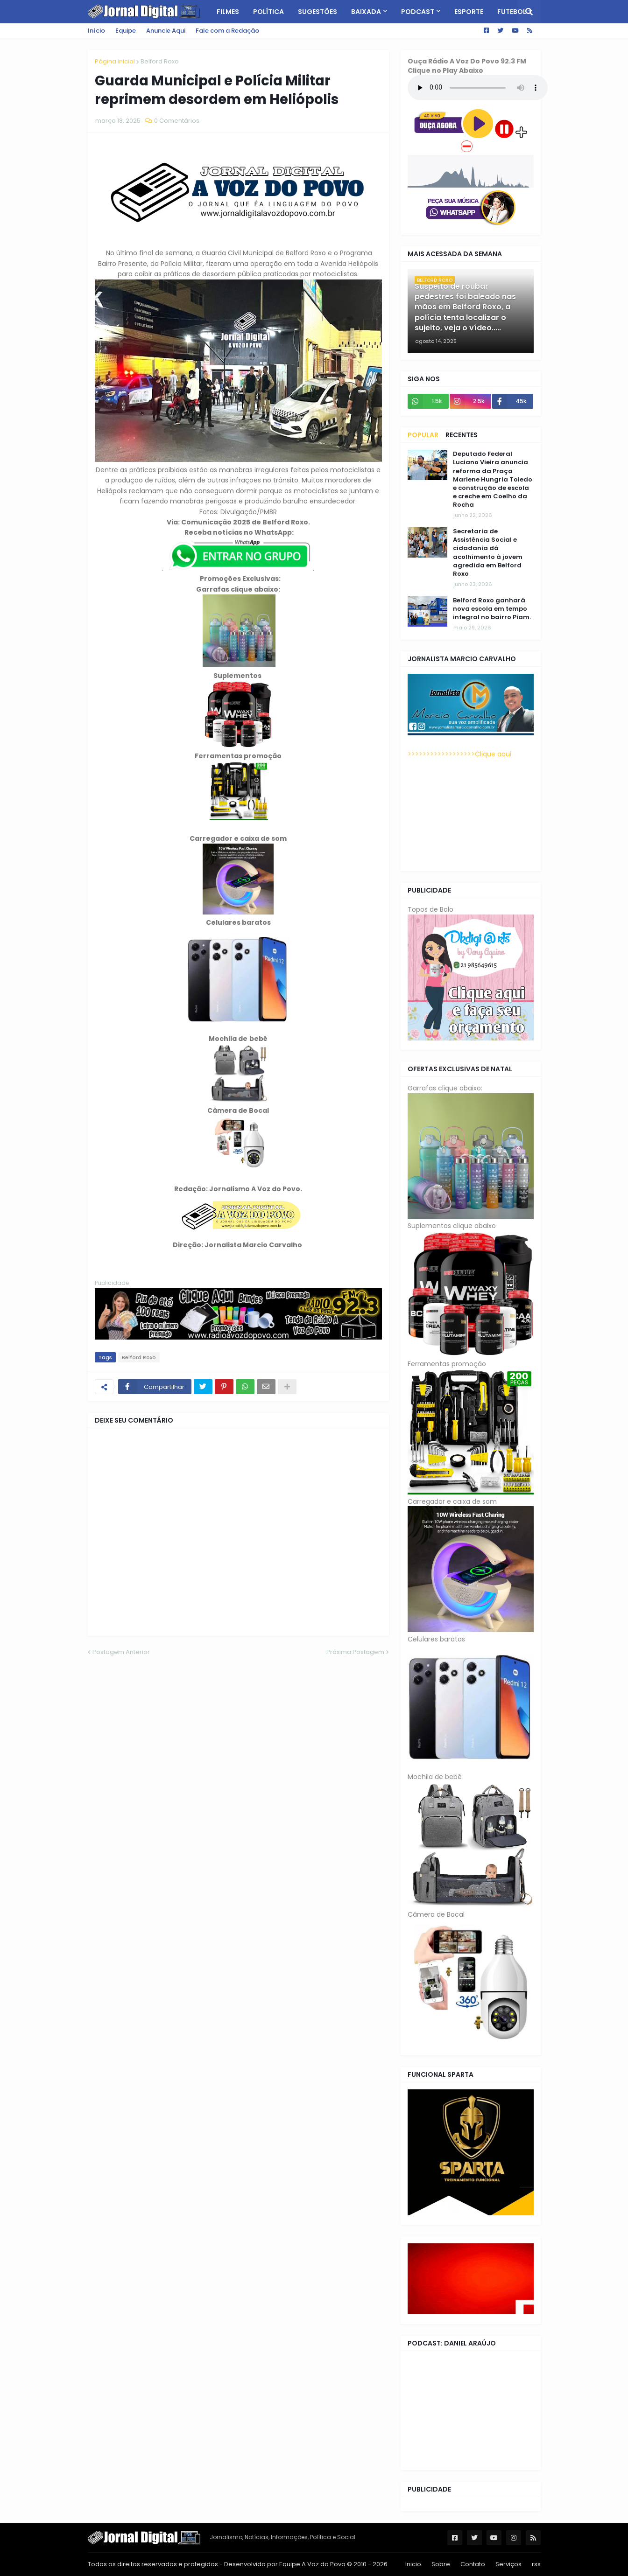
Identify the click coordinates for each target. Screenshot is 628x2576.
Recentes (461, 435)
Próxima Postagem (355, 1652)
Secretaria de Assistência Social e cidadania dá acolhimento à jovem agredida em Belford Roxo (487, 552)
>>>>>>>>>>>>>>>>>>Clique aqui (459, 754)
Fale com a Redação (227, 30)
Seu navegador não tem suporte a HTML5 (478, 87)
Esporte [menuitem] (468, 11)
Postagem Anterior (121, 1652)
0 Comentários (176, 120)
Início (96, 30)
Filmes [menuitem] (228, 11)
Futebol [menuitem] (511, 11)
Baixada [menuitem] (366, 11)
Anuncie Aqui (165, 30)
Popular (423, 435)
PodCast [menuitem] (417, 11)
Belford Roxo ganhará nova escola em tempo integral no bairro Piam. (492, 608)
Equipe (125, 30)
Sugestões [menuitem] (317, 11)
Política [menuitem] (268, 11)
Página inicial (115, 61)
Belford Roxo (160, 61)
